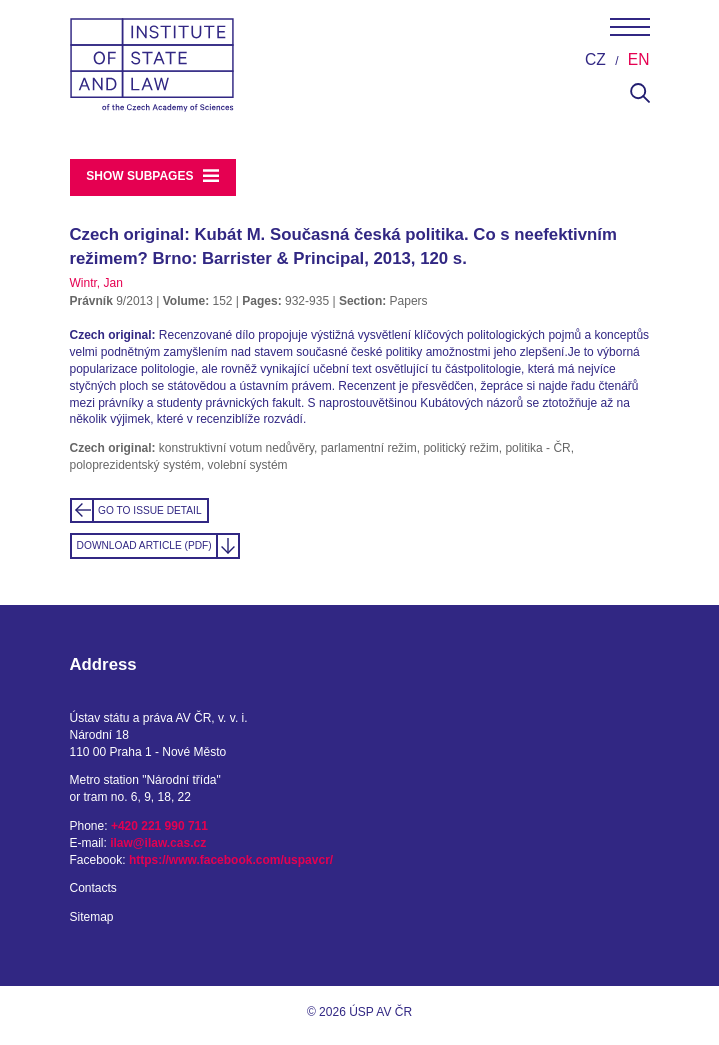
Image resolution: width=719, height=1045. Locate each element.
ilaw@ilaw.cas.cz (158, 843)
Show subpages (152, 176)
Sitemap (92, 917)
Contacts (93, 888)
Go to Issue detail (150, 510)
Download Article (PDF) (144, 545)
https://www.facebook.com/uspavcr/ (231, 860)
